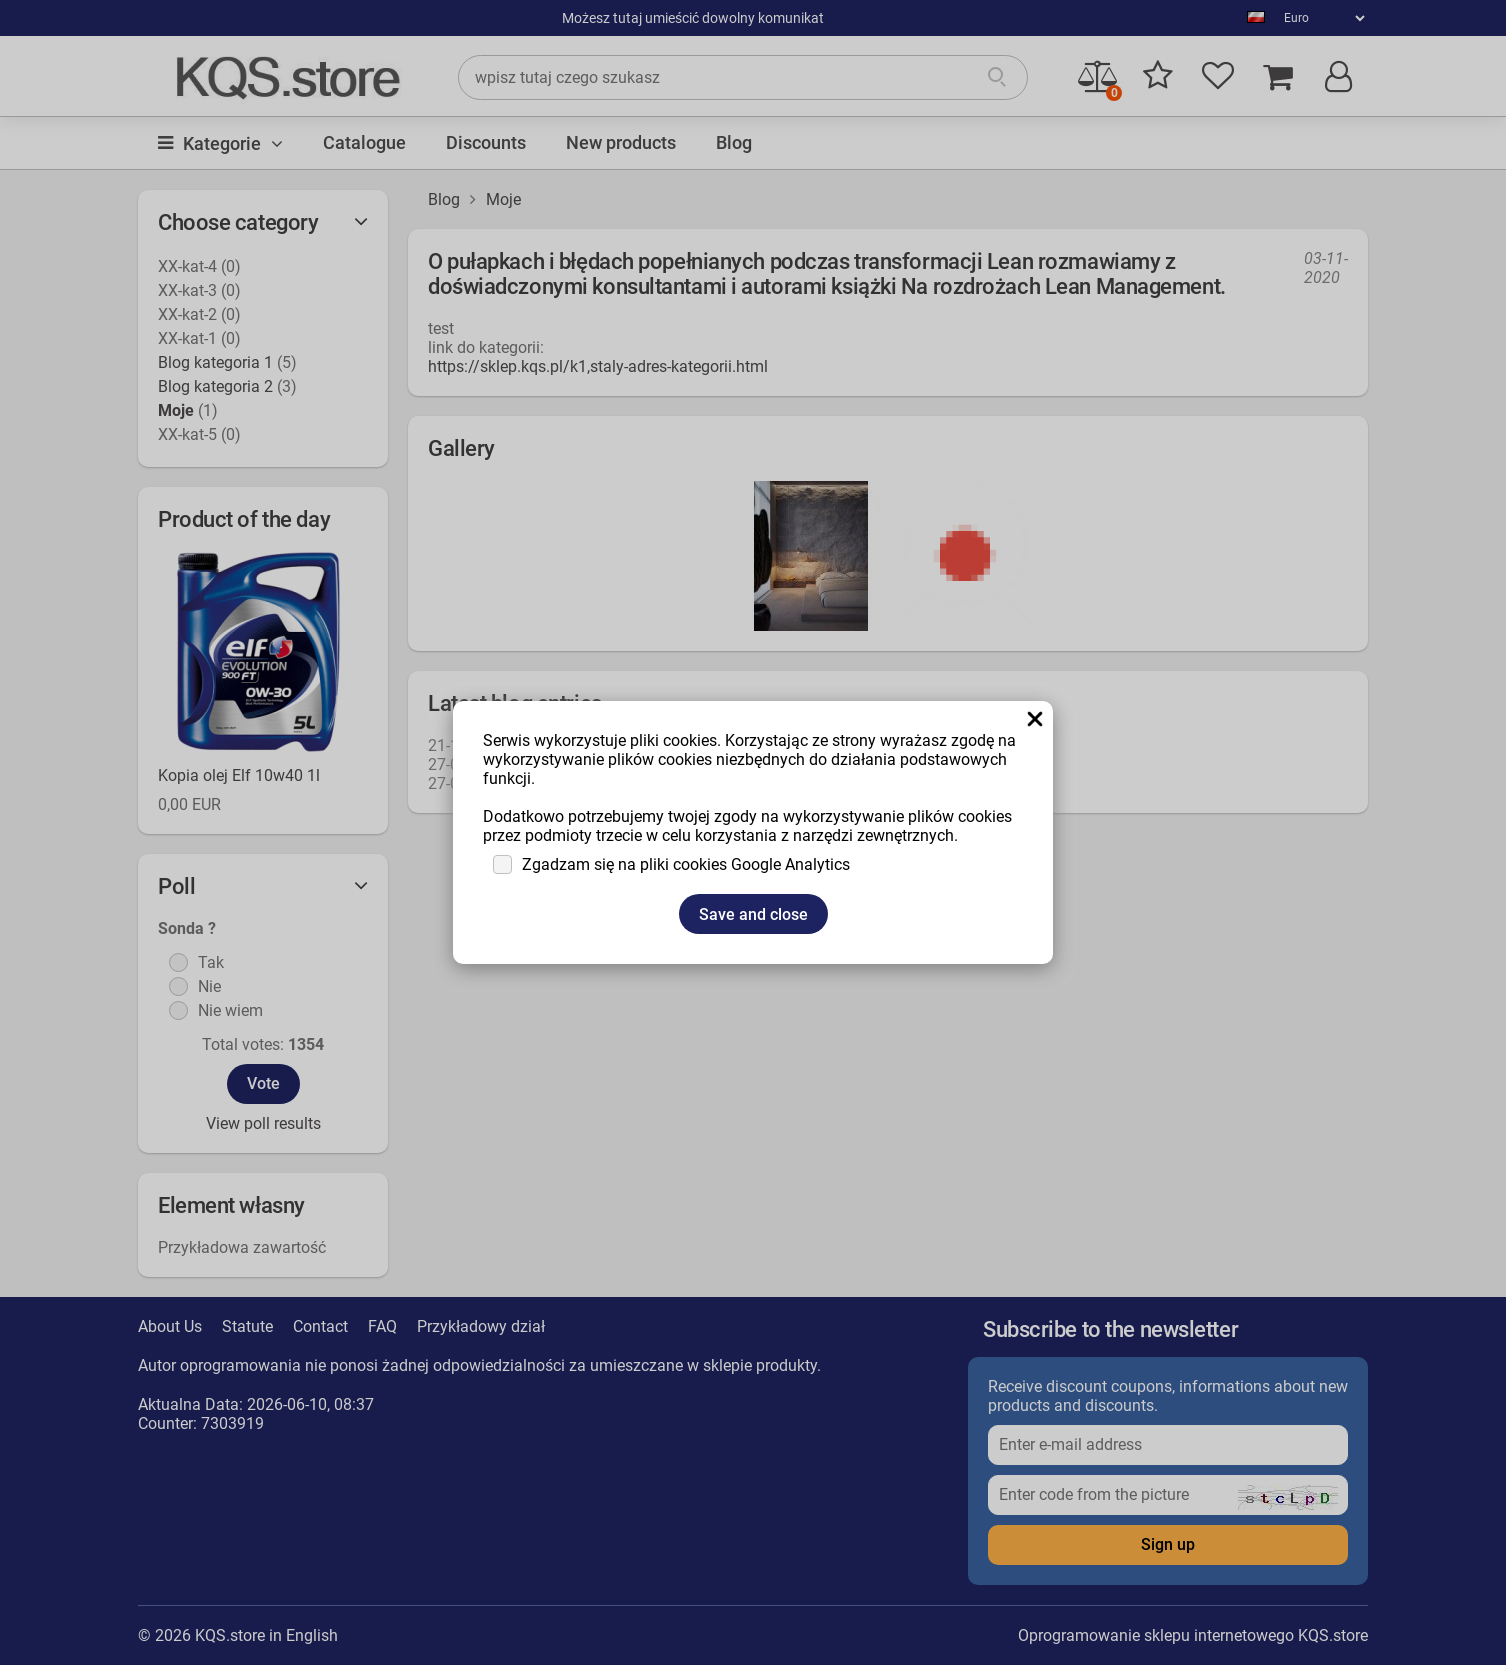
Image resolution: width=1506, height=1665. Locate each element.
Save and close (753, 914)
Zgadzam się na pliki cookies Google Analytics (686, 864)
